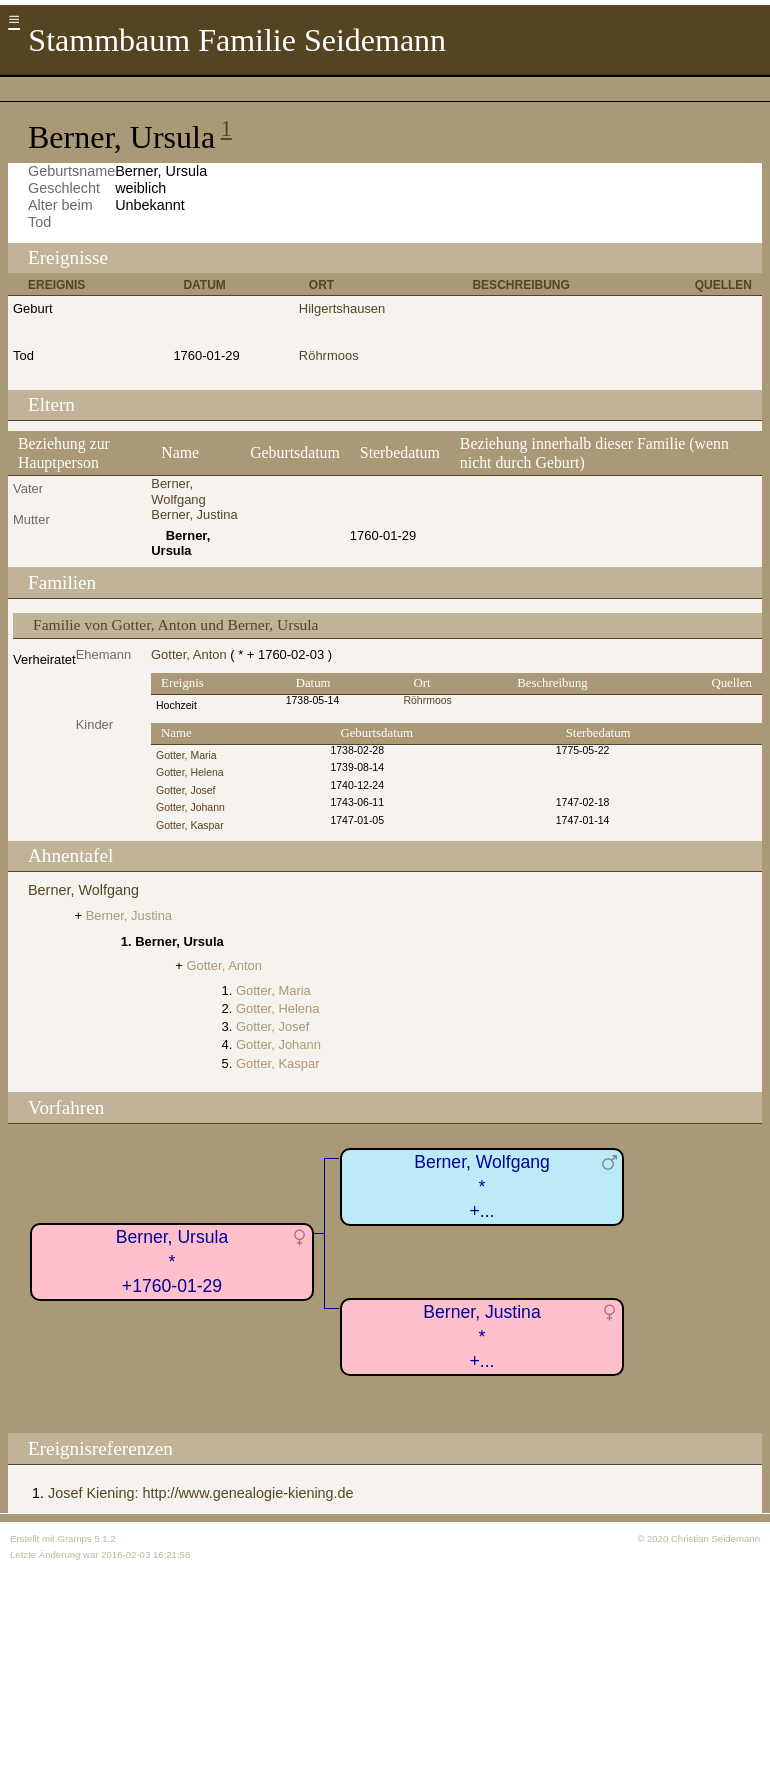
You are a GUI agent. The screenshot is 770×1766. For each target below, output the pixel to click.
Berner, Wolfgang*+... (482, 1186)
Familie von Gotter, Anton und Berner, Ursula (175, 624)
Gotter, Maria (186, 755)
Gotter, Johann (190, 807)
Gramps (74, 1538)
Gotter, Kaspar (190, 825)
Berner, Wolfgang (178, 491)
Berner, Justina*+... (481, 1336)
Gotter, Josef (185, 790)
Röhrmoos (329, 355)
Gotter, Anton (189, 654)
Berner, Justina (194, 514)
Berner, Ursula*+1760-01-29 (172, 1261)
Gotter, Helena (190, 772)
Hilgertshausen (342, 308)
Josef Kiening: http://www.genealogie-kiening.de (201, 1493)
